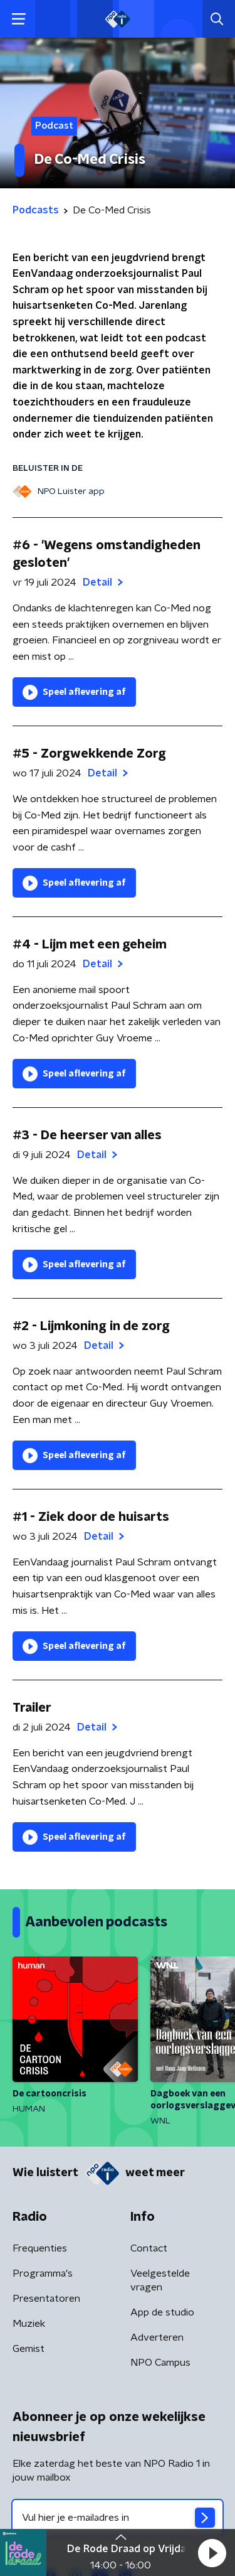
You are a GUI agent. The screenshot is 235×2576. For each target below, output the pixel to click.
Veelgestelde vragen (160, 2280)
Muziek (29, 2324)
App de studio (162, 2312)
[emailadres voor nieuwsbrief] (117, 2517)
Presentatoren (46, 2299)
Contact (148, 2248)
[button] (212, 2553)
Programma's (43, 2273)
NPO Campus (160, 2363)
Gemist (28, 2349)
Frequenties (40, 2248)
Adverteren (157, 2337)
